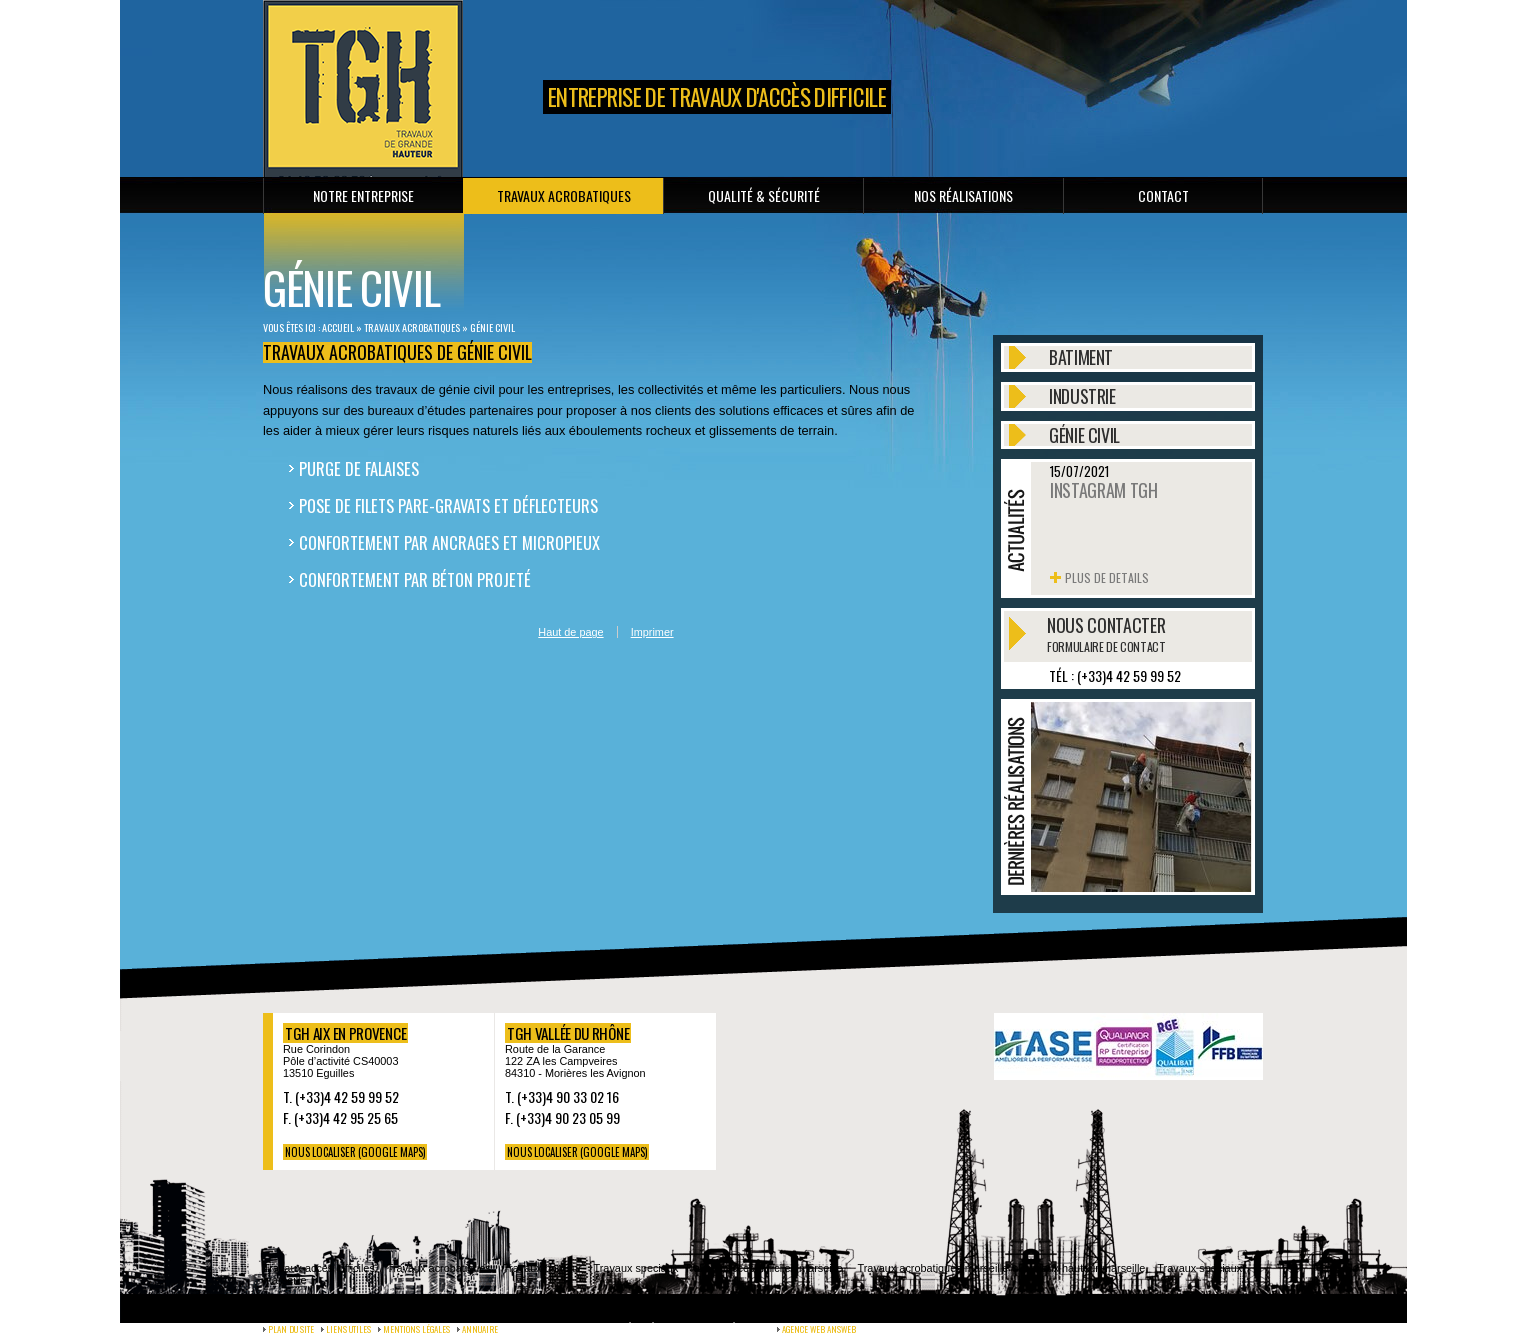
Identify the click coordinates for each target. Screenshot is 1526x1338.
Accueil (338, 327)
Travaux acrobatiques (439, 1268)
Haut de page (570, 632)
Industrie (1082, 396)
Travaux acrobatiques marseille (932, 1268)
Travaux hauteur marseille (1082, 1268)
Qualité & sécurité (764, 195)
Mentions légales (416, 1329)
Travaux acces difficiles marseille (763, 1268)
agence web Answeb (819, 1329)
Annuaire (480, 1329)
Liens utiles (348, 1329)
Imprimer (652, 632)
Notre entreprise (363, 195)
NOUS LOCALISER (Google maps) (355, 1152)
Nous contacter (1106, 633)
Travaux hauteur (542, 1268)
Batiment (1081, 357)
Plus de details (1107, 577)
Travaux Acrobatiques (564, 195)
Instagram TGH (1103, 490)
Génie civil (492, 327)
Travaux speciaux (636, 1268)
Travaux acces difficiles (319, 1268)
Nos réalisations (963, 195)
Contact (1163, 195)
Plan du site (291, 1329)
